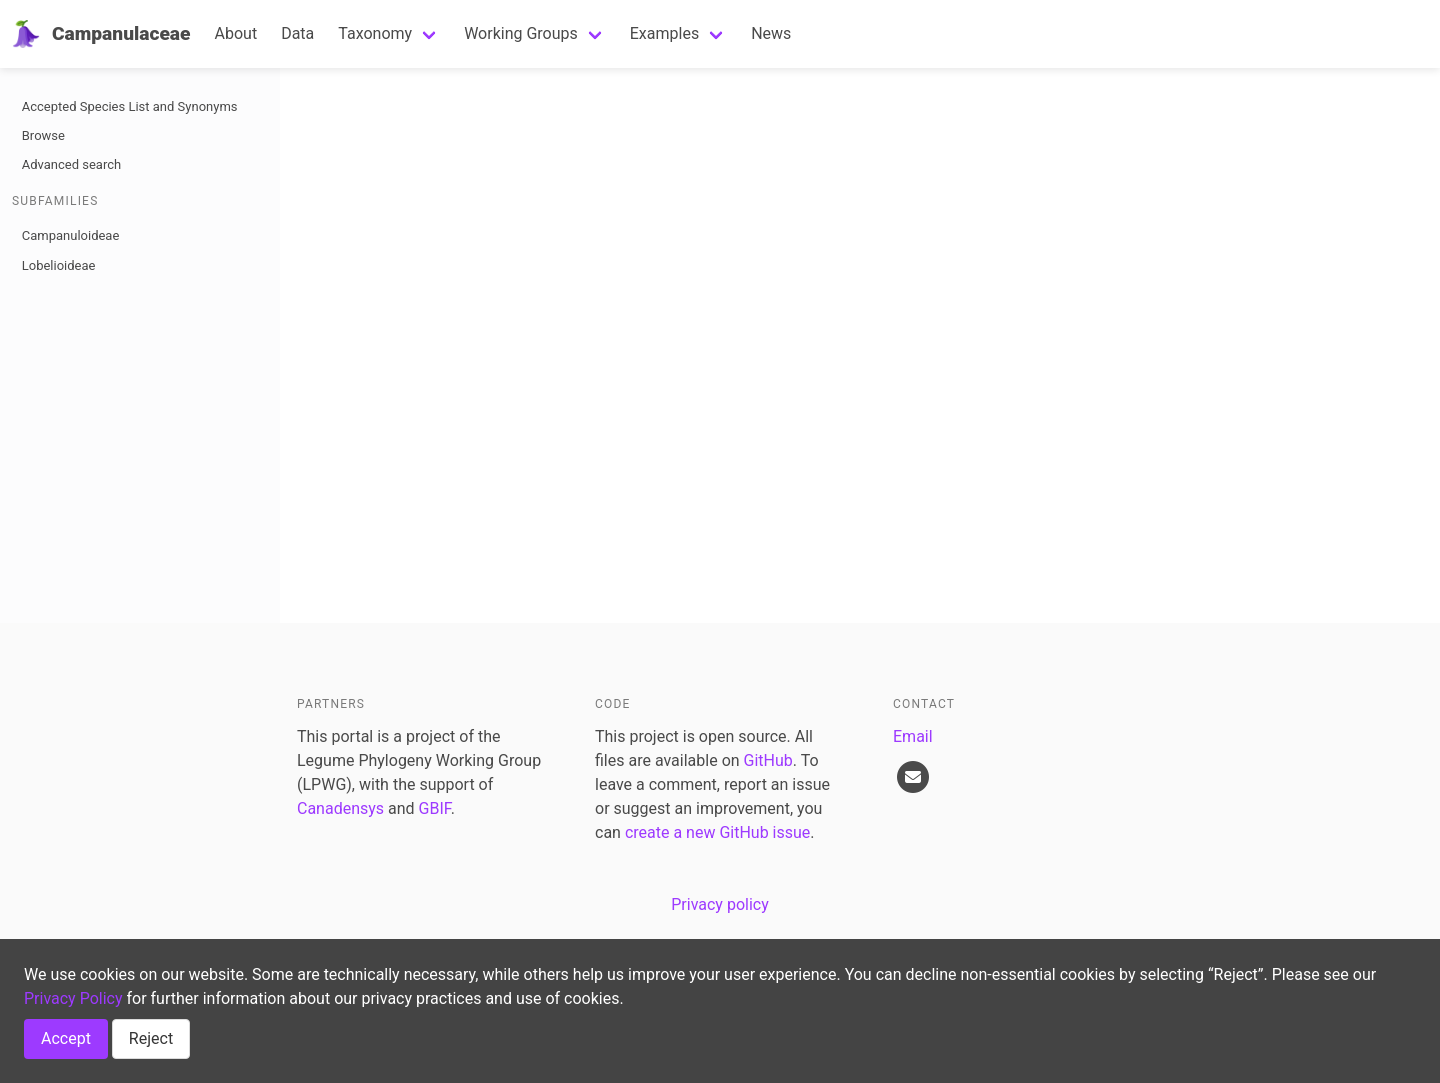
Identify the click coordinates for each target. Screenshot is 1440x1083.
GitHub (768, 760)
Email (913, 736)
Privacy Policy (73, 998)
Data (297, 33)
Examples (664, 33)
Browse (43, 135)
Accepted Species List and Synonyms (130, 106)
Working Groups (521, 33)
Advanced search (71, 164)
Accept (66, 1038)
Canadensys (340, 808)
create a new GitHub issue (717, 832)
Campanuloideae (71, 235)
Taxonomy (375, 33)
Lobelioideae (59, 265)
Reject (151, 1038)
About (236, 33)
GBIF (435, 808)
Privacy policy (720, 904)
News (771, 33)
